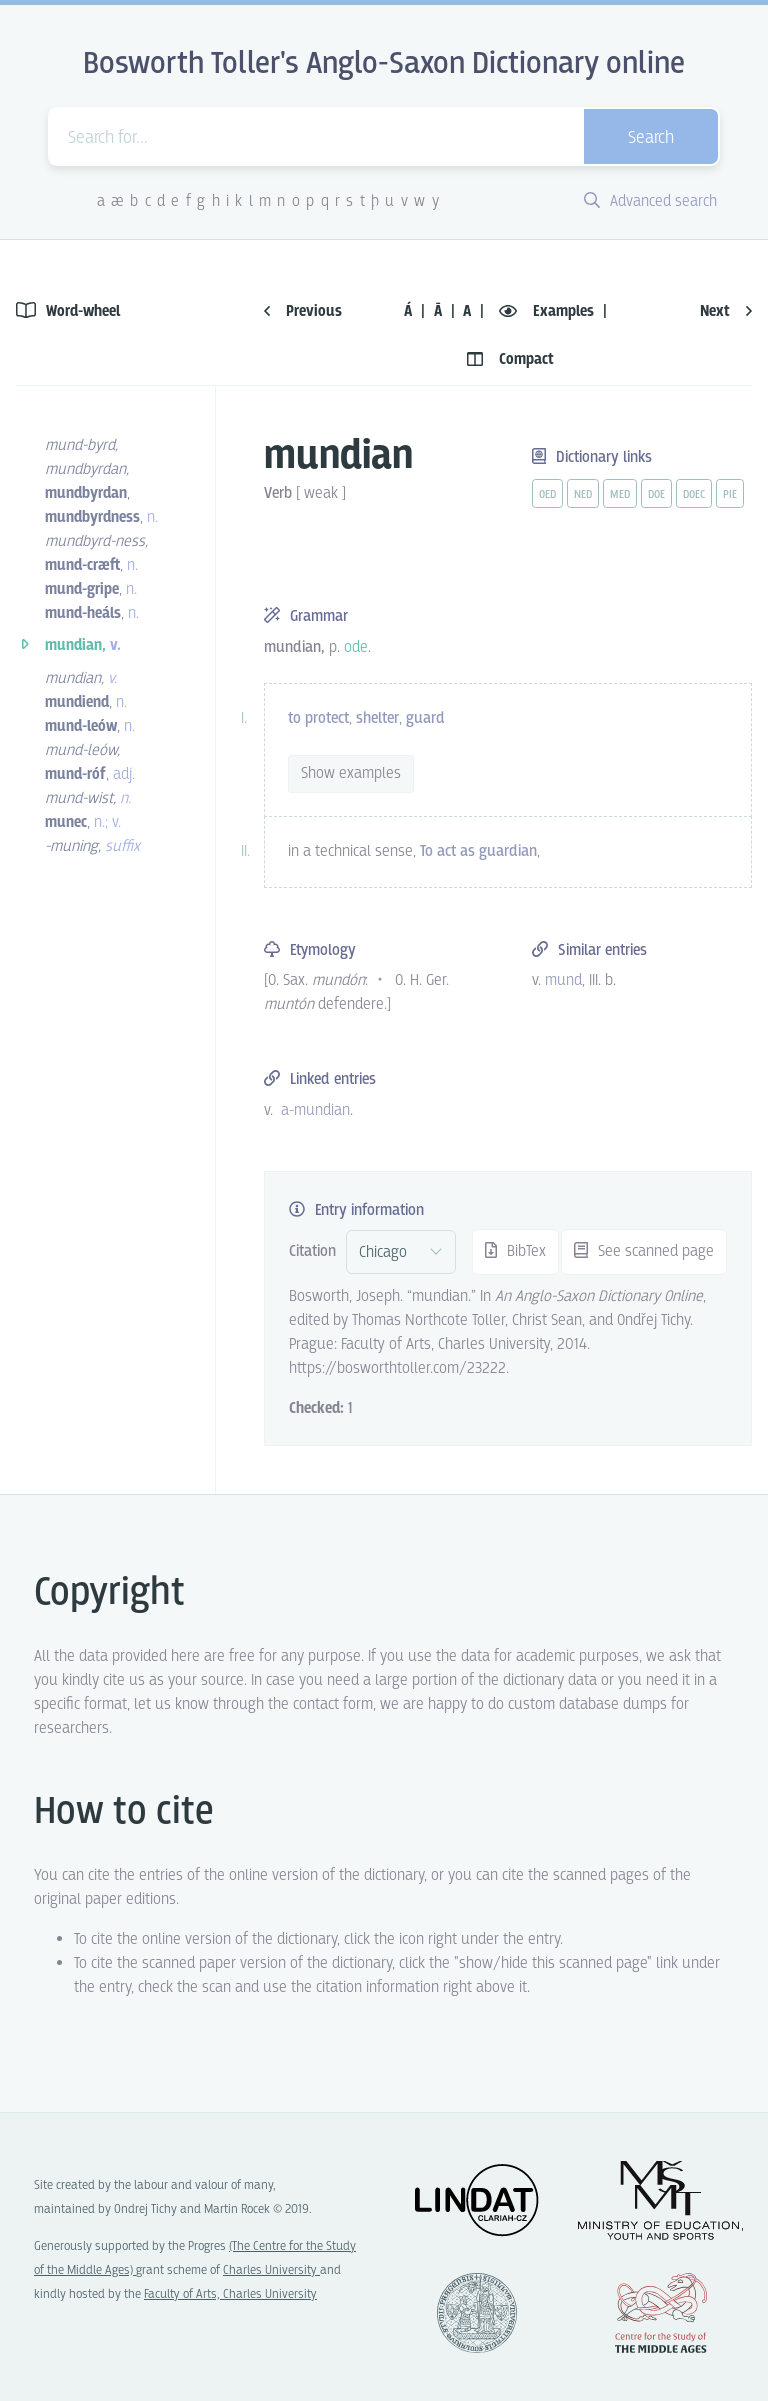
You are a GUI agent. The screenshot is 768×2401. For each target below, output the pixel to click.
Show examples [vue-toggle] (351, 773)
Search (651, 138)
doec (694, 495)
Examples (548, 311)
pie (730, 495)
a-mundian (315, 1110)
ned (583, 495)
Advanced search (650, 201)
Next (726, 311)
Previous (303, 311)
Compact (510, 359)
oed (547, 495)
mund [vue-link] (563, 980)
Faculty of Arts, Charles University (230, 2294)
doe (656, 495)
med (620, 495)
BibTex (515, 1251)
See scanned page (644, 1251)
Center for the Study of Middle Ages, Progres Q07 (661, 2313)
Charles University (271, 2270)
